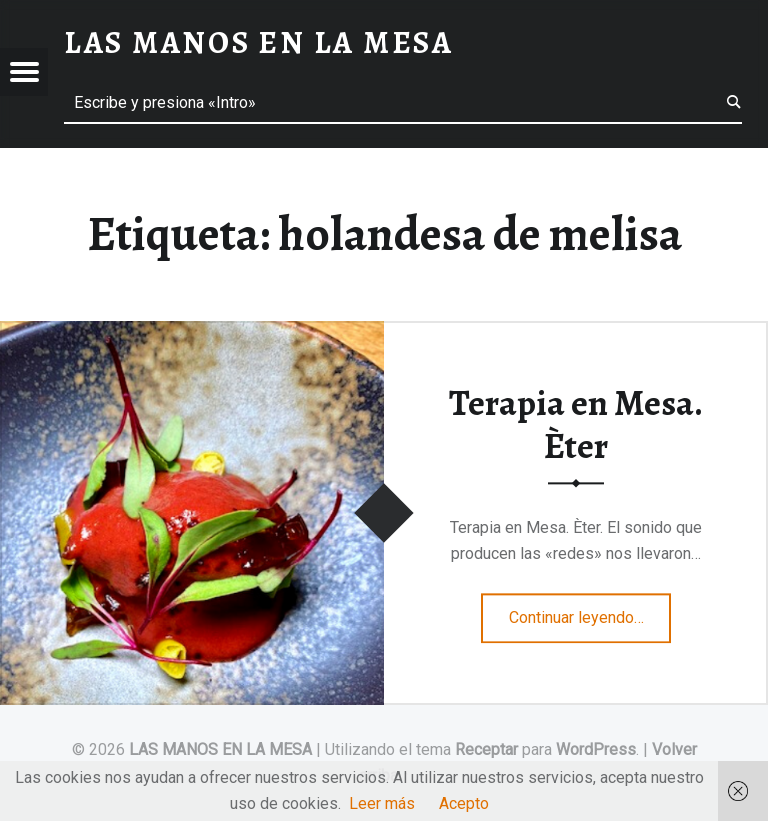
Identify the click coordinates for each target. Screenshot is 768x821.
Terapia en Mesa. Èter (576, 424)
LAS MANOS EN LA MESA (220, 749)
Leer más (382, 803)
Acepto (464, 803)
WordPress (596, 749)
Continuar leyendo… (590, 611)
